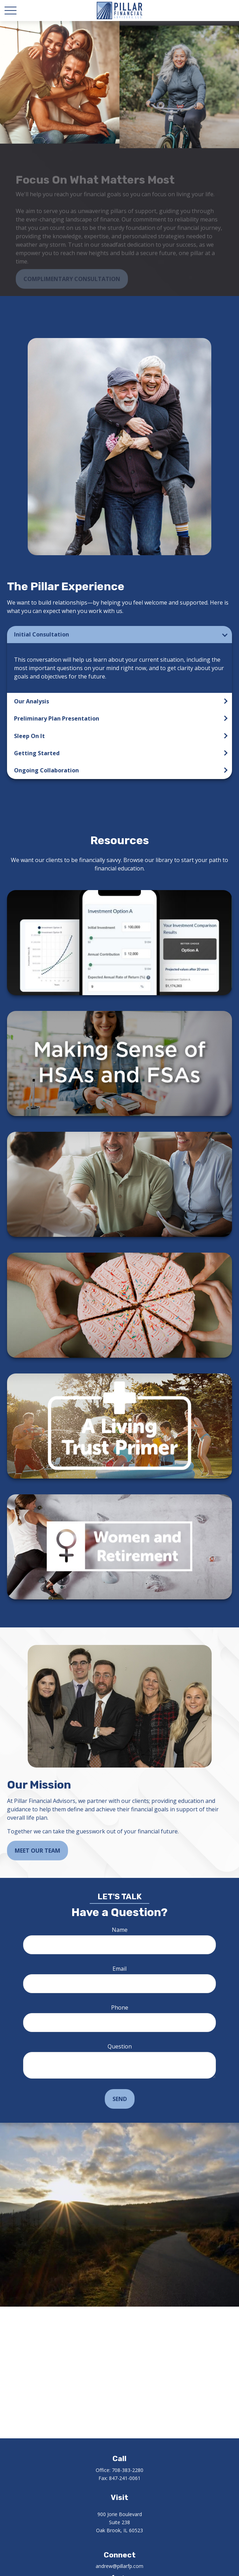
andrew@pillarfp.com (119, 2566)
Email (119, 1968)
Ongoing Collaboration (46, 770)
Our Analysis (31, 701)
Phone (119, 2007)
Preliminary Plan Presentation (56, 718)
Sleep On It (29, 736)
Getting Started (37, 753)
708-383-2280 (127, 2470)
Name (120, 1930)
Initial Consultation (41, 634)
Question (120, 2046)
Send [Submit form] (119, 2099)
